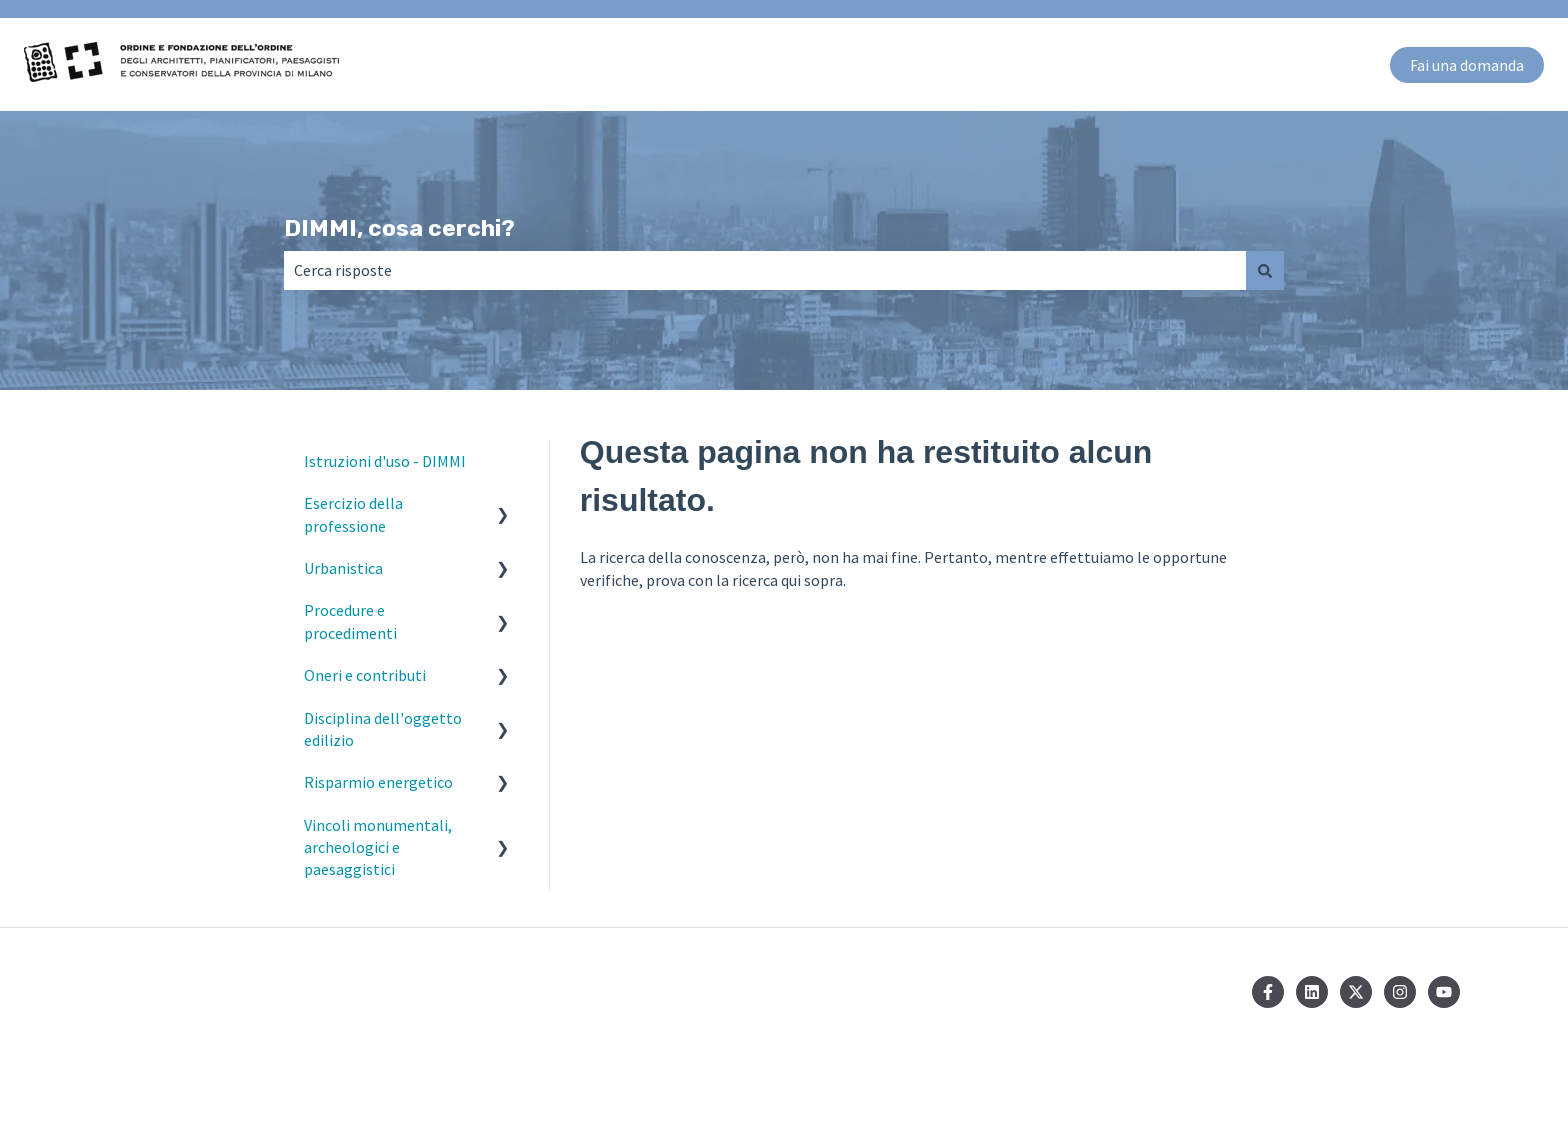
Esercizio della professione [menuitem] (353, 514)
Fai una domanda (1467, 65)
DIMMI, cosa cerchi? (399, 228)
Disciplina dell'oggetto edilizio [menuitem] (383, 729)
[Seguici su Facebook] (1268, 992)
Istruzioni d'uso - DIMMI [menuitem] (385, 461)
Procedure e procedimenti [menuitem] (350, 621)
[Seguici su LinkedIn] (1312, 992)
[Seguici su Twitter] (1356, 992)
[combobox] (765, 270)
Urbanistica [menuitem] (343, 568)
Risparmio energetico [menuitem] (378, 782)
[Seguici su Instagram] (1400, 992)
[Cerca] (1265, 270)
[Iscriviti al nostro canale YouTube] (1444, 992)
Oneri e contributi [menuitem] (365, 675)
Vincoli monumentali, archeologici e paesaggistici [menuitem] (378, 847)
